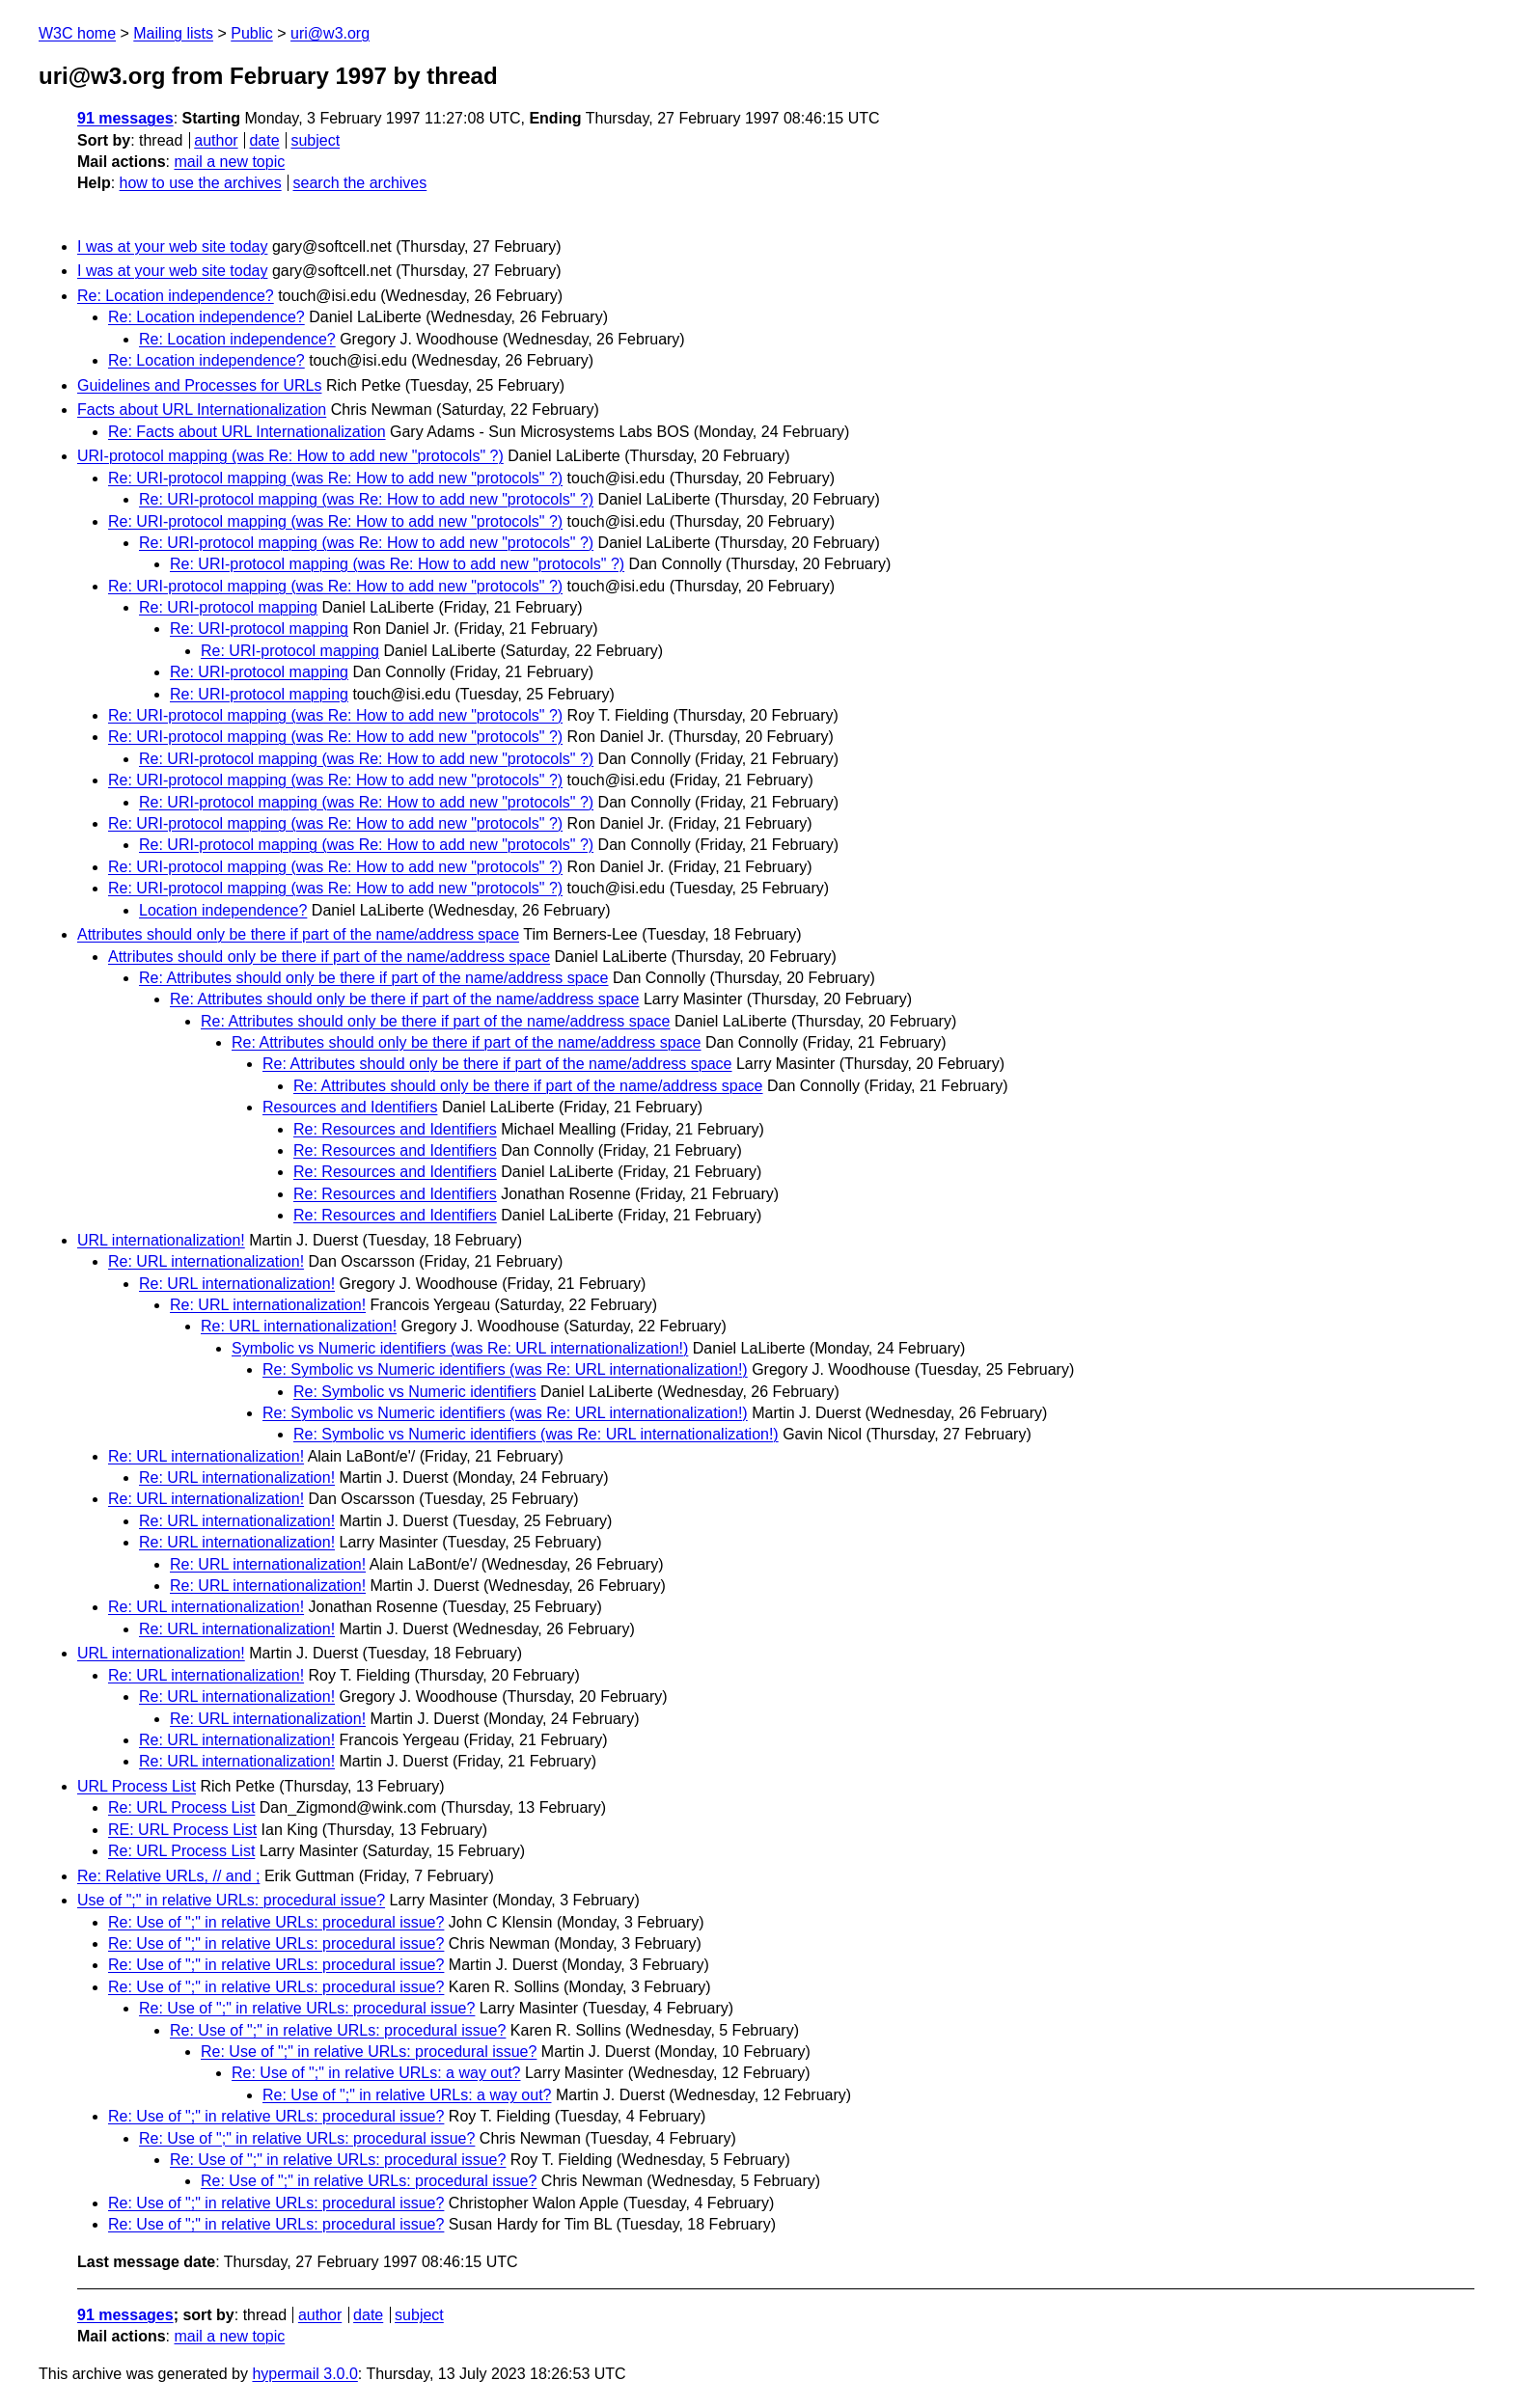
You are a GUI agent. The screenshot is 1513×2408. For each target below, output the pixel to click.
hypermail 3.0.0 (304, 2374)
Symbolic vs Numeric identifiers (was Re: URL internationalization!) (460, 1348)
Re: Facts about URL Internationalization (247, 432)
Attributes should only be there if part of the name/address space (298, 934)
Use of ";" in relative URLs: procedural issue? (231, 1900)
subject (315, 140)
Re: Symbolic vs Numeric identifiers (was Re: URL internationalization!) (505, 1369)
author (215, 140)
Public (252, 33)
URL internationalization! (161, 1240)
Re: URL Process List (181, 1807)
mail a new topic (229, 161)
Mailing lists (173, 33)
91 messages (125, 118)
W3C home (77, 33)
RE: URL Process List (182, 1829)
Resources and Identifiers (349, 1107)
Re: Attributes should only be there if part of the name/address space (374, 978)
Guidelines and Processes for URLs (199, 385)
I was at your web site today (172, 246)
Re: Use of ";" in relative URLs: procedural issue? (276, 1922)
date (264, 140)
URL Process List (136, 1786)
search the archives (360, 183)
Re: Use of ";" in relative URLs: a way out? (376, 2073)
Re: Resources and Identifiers (395, 1129)
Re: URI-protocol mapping (228, 607)
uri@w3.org (330, 33)
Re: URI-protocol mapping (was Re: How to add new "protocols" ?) (335, 478)
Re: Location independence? (175, 295)
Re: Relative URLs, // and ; (168, 1876)
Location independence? (223, 910)
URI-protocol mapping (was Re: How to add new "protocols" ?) (290, 456)
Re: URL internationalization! (206, 1261)
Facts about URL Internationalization (201, 409)
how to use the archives (201, 183)
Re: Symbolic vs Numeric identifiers (414, 1391)
